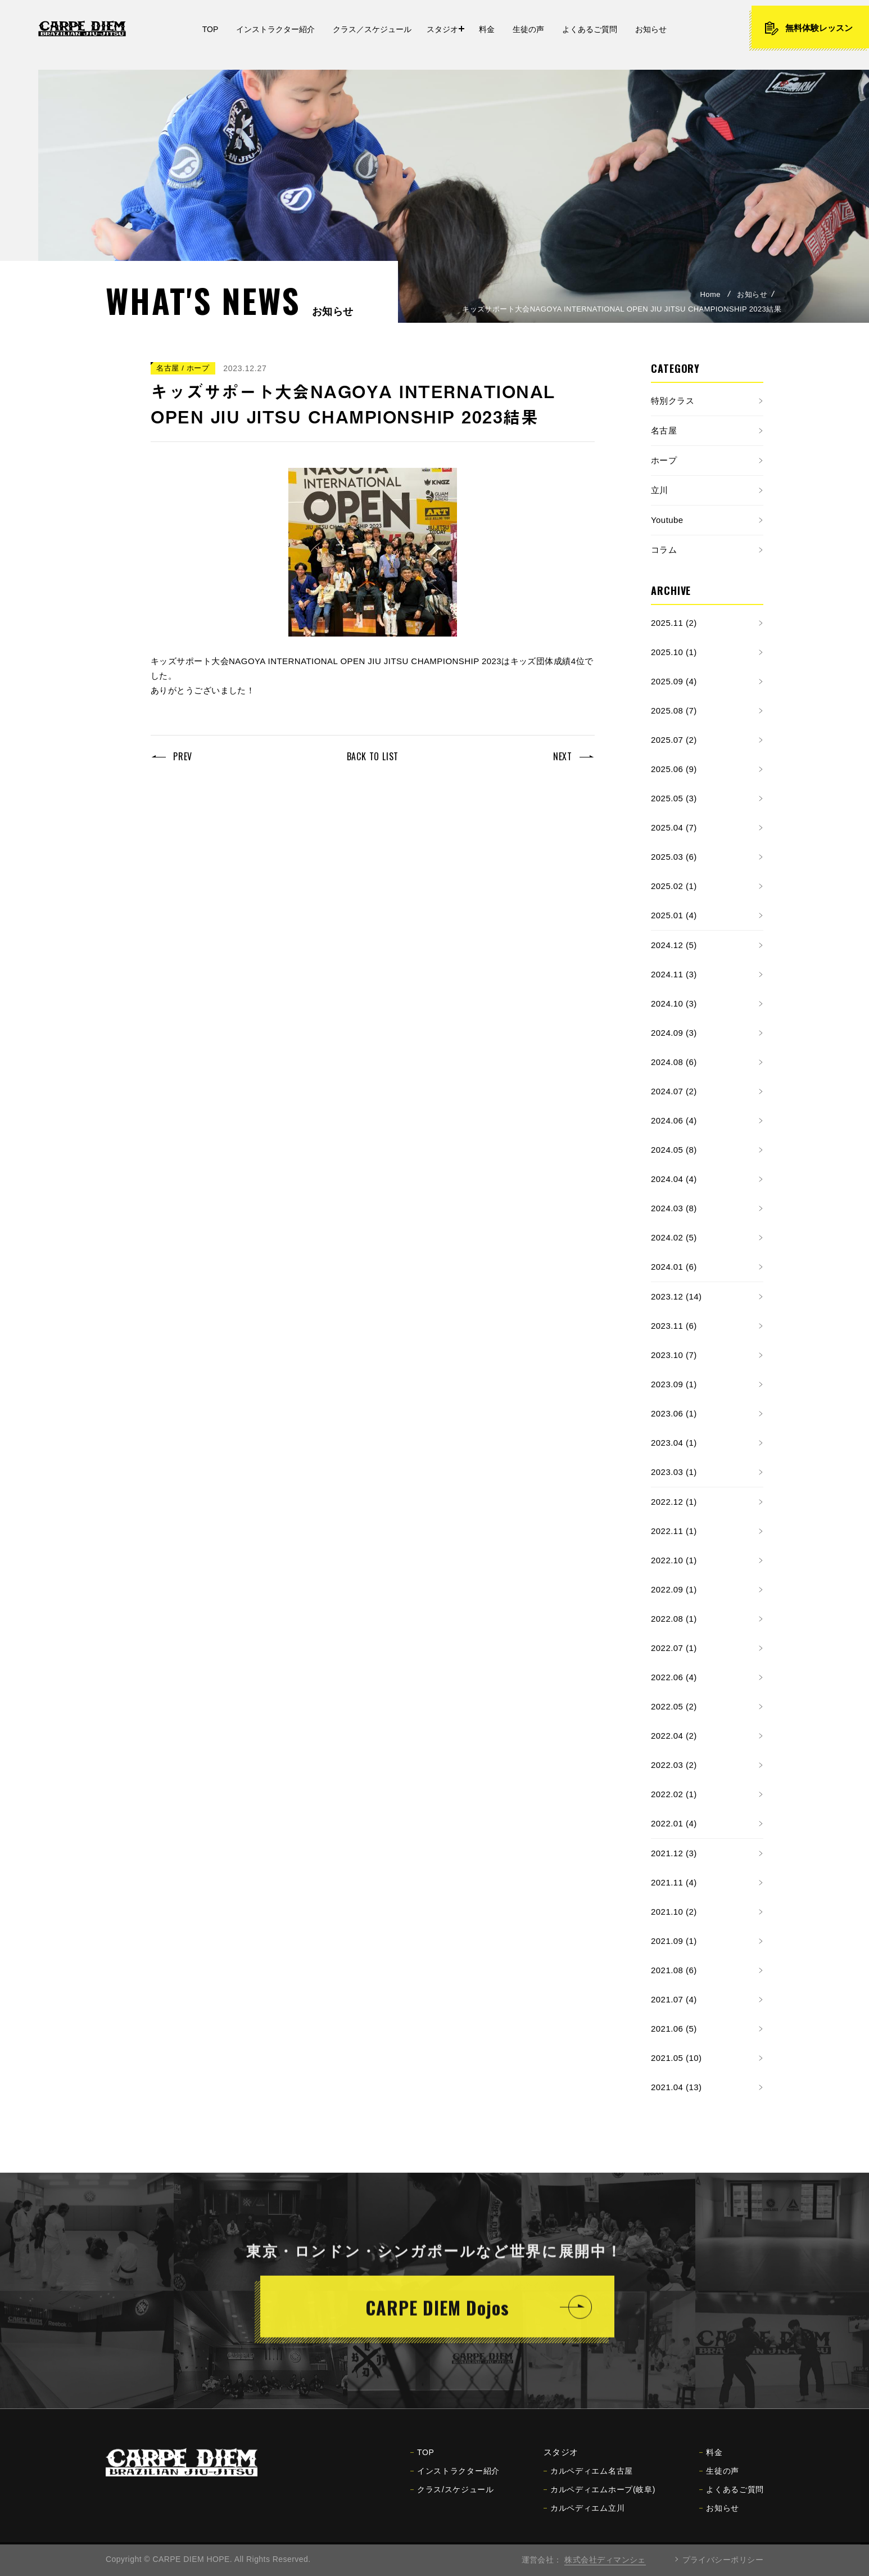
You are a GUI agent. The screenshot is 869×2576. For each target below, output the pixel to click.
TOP (422, 2460)
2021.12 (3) (674, 1853)
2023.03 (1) (674, 1472)
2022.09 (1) (674, 1589)
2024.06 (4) (674, 1120)
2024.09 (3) (674, 1032)
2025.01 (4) (674, 915)
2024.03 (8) (674, 1208)
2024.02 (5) (674, 1237)
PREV (182, 756)
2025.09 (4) (674, 681)
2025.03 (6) (674, 856)
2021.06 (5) (674, 2028)
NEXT (562, 756)
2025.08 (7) (674, 710)
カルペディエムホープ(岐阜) (599, 2497)
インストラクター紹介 (455, 2479)
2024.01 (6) (674, 1266)
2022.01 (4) (674, 1823)
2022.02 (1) (674, 1794)
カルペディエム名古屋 (588, 2479)
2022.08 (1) (674, 1618)
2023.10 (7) (674, 1355)
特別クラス (672, 400)
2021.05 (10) (676, 2058)
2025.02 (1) (674, 886)
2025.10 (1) (674, 652)
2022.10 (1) (674, 1560)
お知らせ (752, 294)
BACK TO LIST (373, 756)
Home (710, 294)
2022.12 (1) (674, 1501)
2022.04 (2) (674, 1735)
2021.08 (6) (674, 1970)
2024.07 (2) (674, 1091)
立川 (659, 490)
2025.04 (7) (674, 827)
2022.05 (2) (674, 1706)
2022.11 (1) (674, 1531)
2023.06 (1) (674, 1413)
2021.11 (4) (674, 1882)
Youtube (667, 520)
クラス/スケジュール (452, 2497)
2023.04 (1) (674, 1442)
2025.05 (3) (674, 798)
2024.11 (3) (674, 974)
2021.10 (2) (674, 1911)
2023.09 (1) (674, 1384)
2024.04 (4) (674, 1179)
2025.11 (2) (674, 623)
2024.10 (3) (674, 1003)
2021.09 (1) (674, 1941)
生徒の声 (719, 2479)
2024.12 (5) (674, 945)
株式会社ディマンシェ (605, 2559)
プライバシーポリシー (723, 2559)
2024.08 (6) (674, 1062)
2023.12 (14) (676, 1296)
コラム (664, 549)
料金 (710, 2460)
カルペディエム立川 (584, 2516)
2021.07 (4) (674, 1999)
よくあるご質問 (731, 2497)
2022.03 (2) (674, 1765)
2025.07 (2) (674, 740)
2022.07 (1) (674, 1648)
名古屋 (664, 430)
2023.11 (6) (674, 1325)
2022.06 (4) (674, 1677)
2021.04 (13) (676, 2087)
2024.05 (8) (674, 1149)
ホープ (664, 460)
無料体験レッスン (808, 28)
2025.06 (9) (674, 769)
